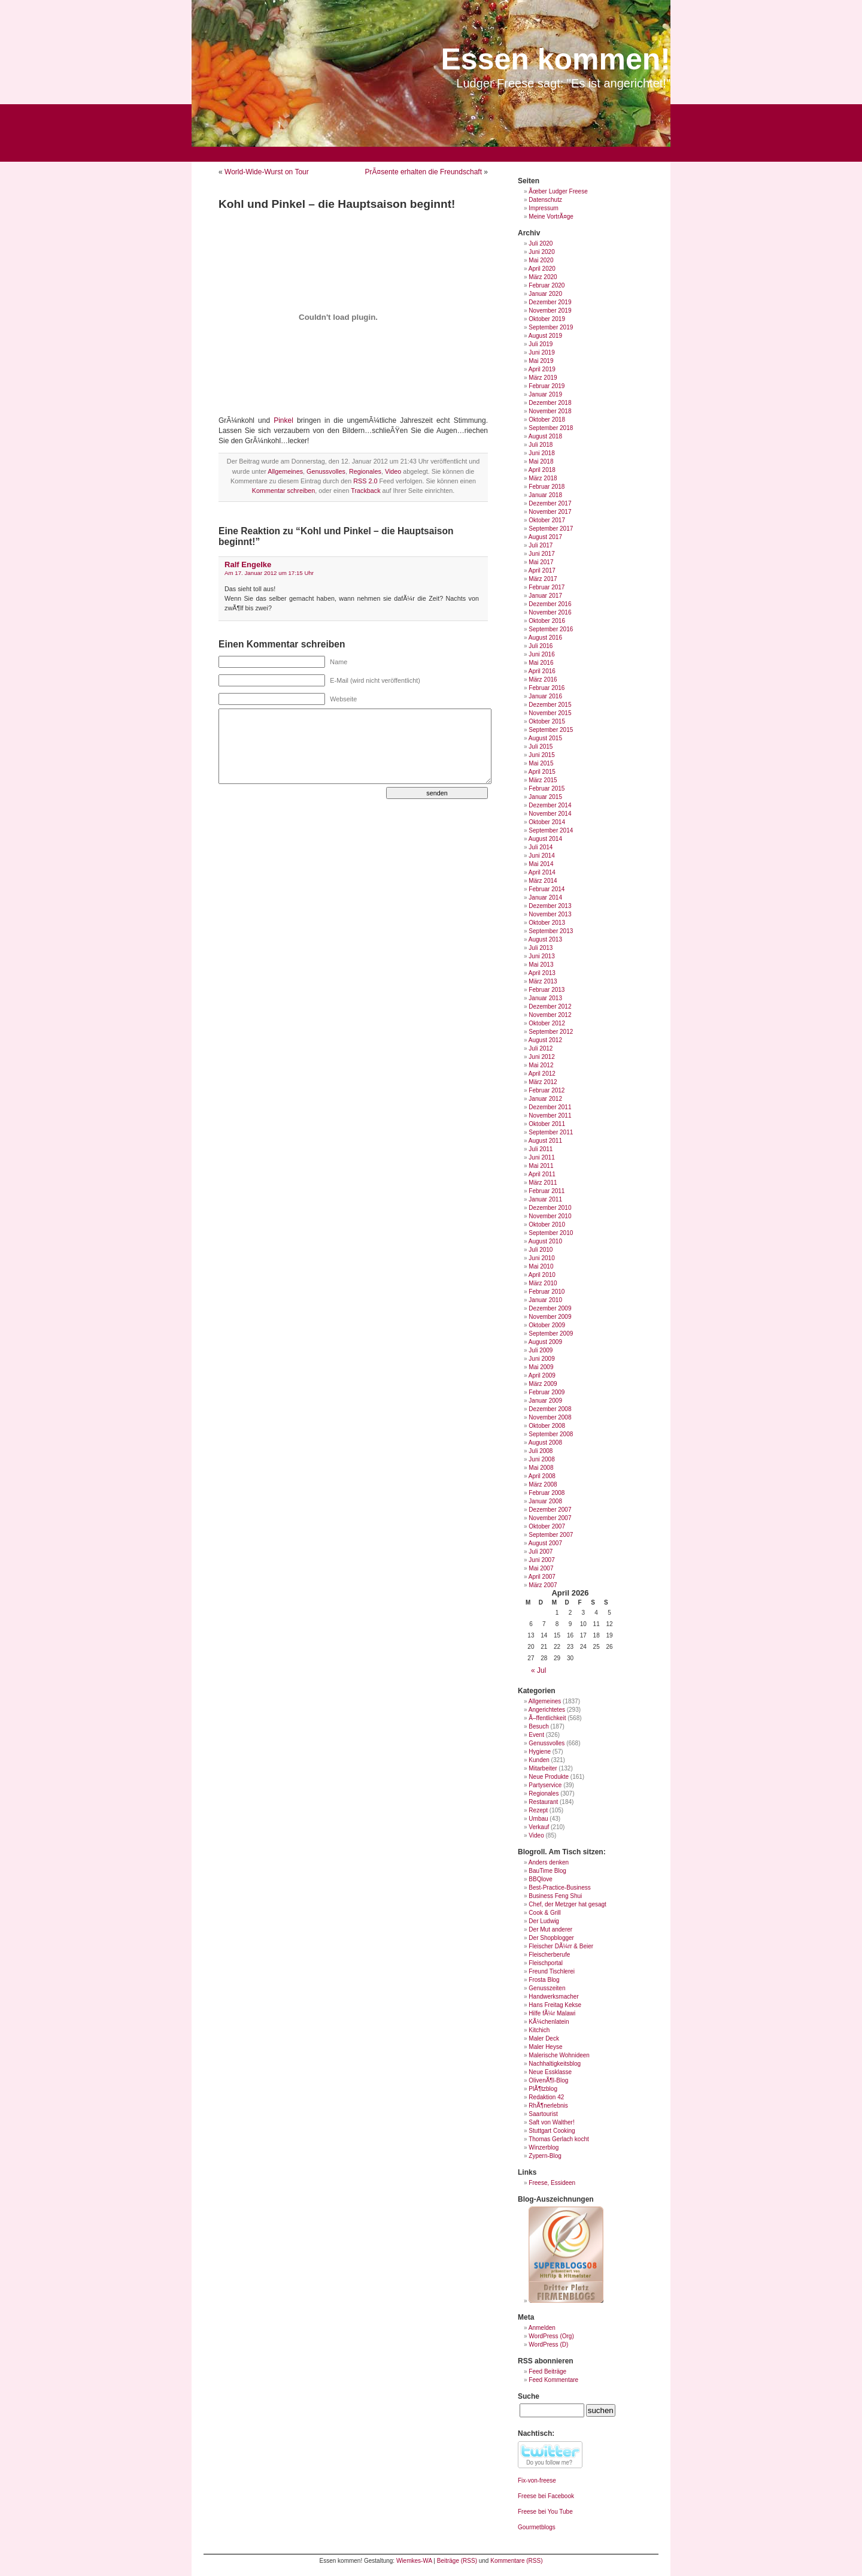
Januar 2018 (545, 495)
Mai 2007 (541, 1568)
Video (393, 471)
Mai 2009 (541, 1367)
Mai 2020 (541, 260)
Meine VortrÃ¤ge (551, 216)
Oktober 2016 (547, 620)
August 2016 (545, 637)
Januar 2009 (545, 1400)
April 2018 (542, 470)
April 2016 (542, 671)
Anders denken (549, 1862)
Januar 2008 (545, 1501)
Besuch (538, 1726)
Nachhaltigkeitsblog (555, 2063)
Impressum (543, 208)
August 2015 (545, 738)
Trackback (365, 490)
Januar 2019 (545, 394)
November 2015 (550, 713)
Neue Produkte (549, 1776)
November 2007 (550, 1518)
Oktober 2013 (547, 922)
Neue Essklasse (550, 2072)
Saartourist (543, 2114)
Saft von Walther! (551, 2122)
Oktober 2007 (547, 1526)
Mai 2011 (541, 1166)
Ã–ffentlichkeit (547, 1718)
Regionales (365, 471)
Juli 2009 (541, 1350)
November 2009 (550, 1316)
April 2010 (542, 1275)
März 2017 (543, 579)
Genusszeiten (547, 1988)
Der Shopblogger (551, 1938)
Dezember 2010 (550, 1207)
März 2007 (543, 1585)
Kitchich (539, 2030)
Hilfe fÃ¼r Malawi (552, 2013)
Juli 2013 (541, 948)
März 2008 (543, 1484)
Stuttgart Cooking (552, 2130)
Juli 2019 (541, 344)
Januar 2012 (545, 1098)
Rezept (538, 1810)
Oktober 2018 (547, 419)
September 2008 (551, 1434)
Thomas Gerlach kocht (559, 2139)
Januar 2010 (545, 1300)
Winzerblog (544, 2147)
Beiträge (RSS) (457, 2560)
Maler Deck (544, 2038)
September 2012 (551, 1031)
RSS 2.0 (365, 481)
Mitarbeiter (543, 1768)
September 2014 (551, 830)
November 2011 (550, 1115)
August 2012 (545, 1040)
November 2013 (550, 914)
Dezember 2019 (550, 302)
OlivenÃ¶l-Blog (548, 2080)
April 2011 (542, 1174)
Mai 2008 (541, 1467)
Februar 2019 (546, 386)
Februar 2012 (546, 1090)
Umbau (538, 1818)
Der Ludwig (544, 1921)
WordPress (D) (548, 2344)
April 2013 (542, 973)
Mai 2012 (541, 1065)
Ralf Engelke (247, 564)
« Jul (538, 1670)
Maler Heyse (545, 2047)
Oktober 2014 (547, 822)
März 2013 (543, 981)
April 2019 (542, 369)
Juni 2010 (541, 1258)
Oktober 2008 (547, 1425)
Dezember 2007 (550, 1509)
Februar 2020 (546, 285)
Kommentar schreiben (283, 490)
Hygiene (540, 1751)
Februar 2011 (546, 1191)
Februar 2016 (546, 688)
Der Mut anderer (550, 1929)
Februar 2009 (546, 1392)
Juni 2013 (541, 956)
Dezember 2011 (550, 1107)
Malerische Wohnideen (559, 2055)
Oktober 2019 (547, 319)
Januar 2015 (545, 797)
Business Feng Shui (555, 1896)
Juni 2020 (541, 252)
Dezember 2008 (550, 1409)
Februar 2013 (546, 989)
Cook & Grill (544, 1912)
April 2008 (542, 1476)
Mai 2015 (541, 763)
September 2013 (551, 931)
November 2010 (550, 1216)
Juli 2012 (541, 1048)
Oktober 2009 (547, 1325)
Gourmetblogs (537, 2527)
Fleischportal (546, 1963)
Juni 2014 (541, 855)
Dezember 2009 (550, 1308)
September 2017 (551, 528)
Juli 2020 (541, 243)
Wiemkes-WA (414, 2560)
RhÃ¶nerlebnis (548, 2105)
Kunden (539, 1760)
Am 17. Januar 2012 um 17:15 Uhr (269, 573)
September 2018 (551, 428)
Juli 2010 (541, 1249)
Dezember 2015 (550, 704)
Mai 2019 (541, 361)
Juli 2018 (541, 444)
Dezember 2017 (550, 503)
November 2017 (550, 511)
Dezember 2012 (550, 1006)
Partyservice (545, 1785)
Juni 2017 (541, 553)
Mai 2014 (541, 864)
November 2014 (550, 813)
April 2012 (542, 1073)
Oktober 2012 (547, 1023)
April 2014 (542, 872)
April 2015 (542, 771)
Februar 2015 (546, 788)
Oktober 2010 (547, 1224)
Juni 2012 (541, 1057)
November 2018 (550, 411)
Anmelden (542, 2327)
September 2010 (551, 1233)
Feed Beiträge (547, 2371)
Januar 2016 (545, 696)
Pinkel (283, 420)
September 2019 (551, 327)
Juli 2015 (541, 746)
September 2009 (551, 1333)
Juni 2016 (541, 654)
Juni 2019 (541, 352)
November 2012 (550, 1015)
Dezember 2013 (550, 906)
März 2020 (543, 277)
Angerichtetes (547, 1709)
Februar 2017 (546, 587)
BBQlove (540, 1879)
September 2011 (551, 1132)
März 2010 (543, 1283)
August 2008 (545, 1442)
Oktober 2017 (547, 520)
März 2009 (543, 1384)
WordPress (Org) (551, 2336)
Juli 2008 (541, 1451)
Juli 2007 (541, 1551)
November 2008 (550, 1417)
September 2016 (551, 629)
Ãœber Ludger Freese (558, 191)
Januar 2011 (545, 1199)
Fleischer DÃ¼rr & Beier (561, 1946)
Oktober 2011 (547, 1124)
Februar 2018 (546, 486)
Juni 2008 (541, 1459)
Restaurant (543, 1802)
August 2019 (545, 335)
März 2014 (543, 880)
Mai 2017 (541, 562)
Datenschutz (545, 199)
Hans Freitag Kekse (555, 2005)
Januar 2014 (545, 897)
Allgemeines (285, 471)
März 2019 (543, 377)
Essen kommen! (555, 59)
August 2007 (545, 1543)
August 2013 (545, 939)
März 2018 (543, 478)
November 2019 (550, 310)
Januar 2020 (545, 293)
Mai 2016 (541, 662)
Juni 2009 (541, 1358)
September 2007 (551, 1534)
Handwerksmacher (553, 1996)
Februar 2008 (546, 1493)
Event (536, 1735)
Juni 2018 (541, 453)
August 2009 (545, 1342)
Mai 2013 (541, 964)
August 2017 (545, 537)
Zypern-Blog (545, 2156)
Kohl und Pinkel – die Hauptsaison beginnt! (337, 204)
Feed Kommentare (553, 2380)
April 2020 (542, 268)
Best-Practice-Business (559, 1887)
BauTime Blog (547, 1870)
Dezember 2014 (550, 805)
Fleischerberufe (549, 1954)
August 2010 (545, 1241)
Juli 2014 (541, 847)
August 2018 (545, 436)
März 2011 (543, 1182)
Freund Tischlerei (552, 1971)
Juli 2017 (541, 545)
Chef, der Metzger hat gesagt (567, 1904)
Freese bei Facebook (546, 2496)
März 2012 (543, 1082)
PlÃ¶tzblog (543, 2088)
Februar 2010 (546, 1291)
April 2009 (542, 1375)
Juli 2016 (541, 646)
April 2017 (542, 570)
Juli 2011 (541, 1149)
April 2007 (542, 1576)
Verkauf (539, 1827)
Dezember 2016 (550, 604)
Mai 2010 (541, 1266)
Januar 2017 (545, 595)
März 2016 (543, 679)
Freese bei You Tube (545, 2511)
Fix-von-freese (537, 2480)
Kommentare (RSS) (516, 2560)
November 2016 (550, 612)
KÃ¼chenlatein (549, 2021)
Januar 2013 (545, 998)
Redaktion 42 (546, 2097)
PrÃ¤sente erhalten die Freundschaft (423, 172)
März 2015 (543, 780)
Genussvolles (325, 471)
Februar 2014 (546, 889)
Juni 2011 (541, 1157)
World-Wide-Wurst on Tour (266, 172)
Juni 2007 (541, 1560)
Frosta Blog (544, 1979)
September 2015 (551, 730)
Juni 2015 (541, 755)
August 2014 (545, 839)
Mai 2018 (541, 461)
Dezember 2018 (550, 402)
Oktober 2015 (547, 721)
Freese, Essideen (552, 2183)
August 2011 (545, 1140)
